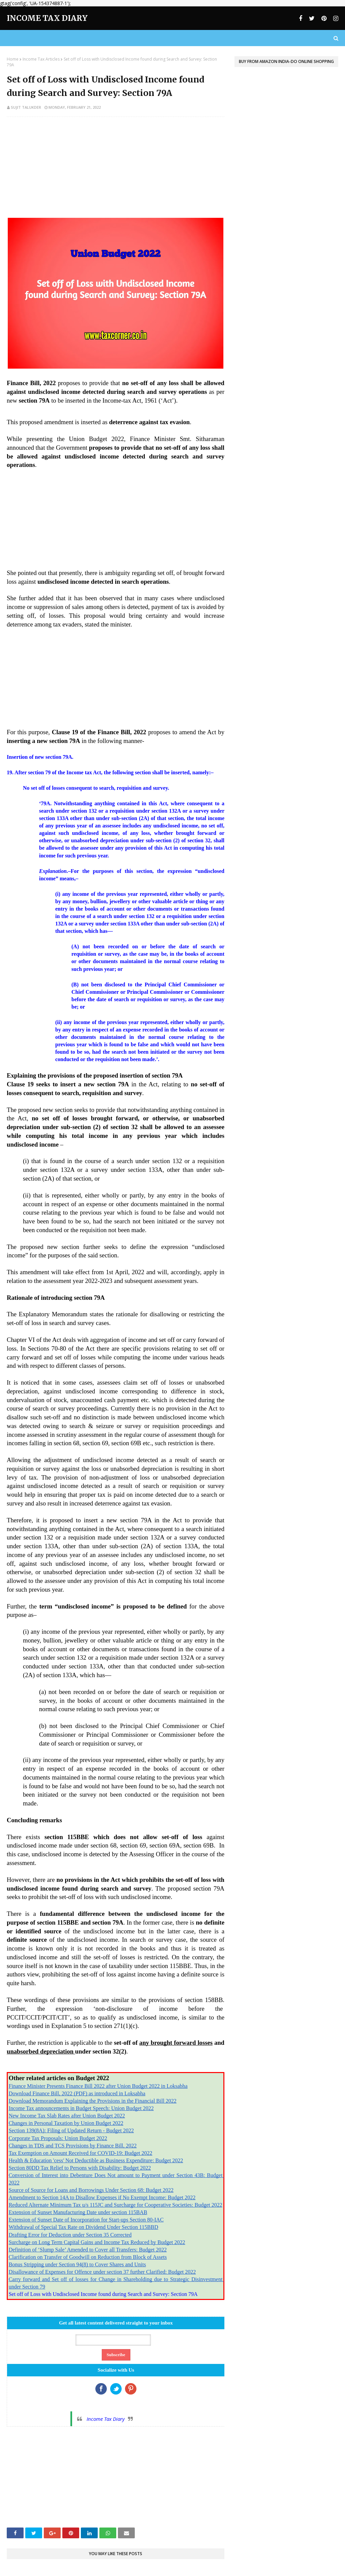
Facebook (101, 2389)
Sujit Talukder (26, 107)
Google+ (130, 2389)
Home (13, 59)
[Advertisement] (115, 171)
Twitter (116, 2389)
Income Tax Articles (41, 59)
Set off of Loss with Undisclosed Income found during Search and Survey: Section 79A (103, 2294)
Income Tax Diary (47, 18)
